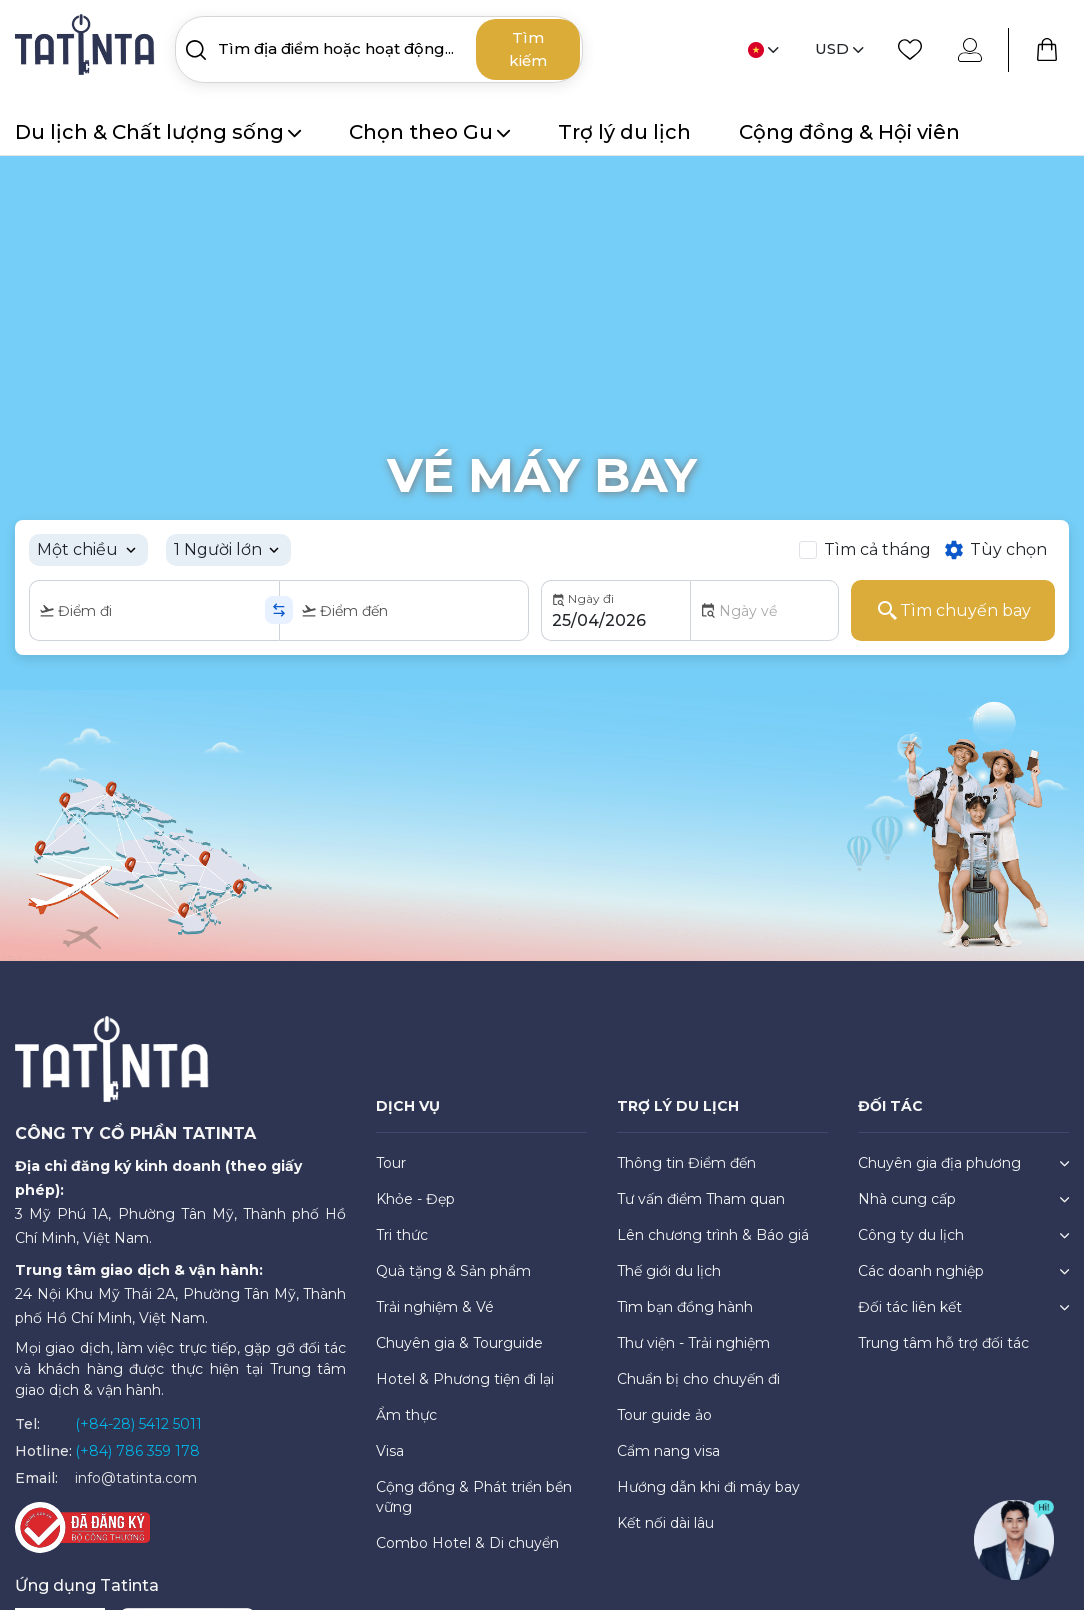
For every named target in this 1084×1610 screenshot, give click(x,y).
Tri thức (402, 1235)
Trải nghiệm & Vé (435, 1307)
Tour (391, 1163)
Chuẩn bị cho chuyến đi (698, 1379)
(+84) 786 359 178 (137, 1451)
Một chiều (77, 549)
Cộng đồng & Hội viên (849, 132)
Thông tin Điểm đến (686, 1163)
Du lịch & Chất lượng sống (158, 132)
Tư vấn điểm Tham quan (701, 1199)
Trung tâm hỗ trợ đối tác (943, 1343)
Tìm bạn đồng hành (685, 1307)
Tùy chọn (995, 550)
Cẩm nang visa (668, 1451)
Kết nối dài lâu (665, 1523)
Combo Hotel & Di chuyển (467, 1543)
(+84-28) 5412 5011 (138, 1424)
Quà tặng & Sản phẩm (453, 1271)
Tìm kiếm (528, 49)
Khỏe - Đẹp (415, 1199)
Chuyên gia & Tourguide (459, 1343)
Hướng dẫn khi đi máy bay (708, 1487)
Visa (390, 1451)
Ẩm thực (406, 1415)
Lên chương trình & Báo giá (713, 1235)
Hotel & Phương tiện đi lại (465, 1379)
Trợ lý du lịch (624, 132)
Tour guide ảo (664, 1415)
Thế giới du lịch (669, 1271)
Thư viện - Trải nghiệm (693, 1343)
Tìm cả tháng (877, 549)
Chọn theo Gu (429, 132)
